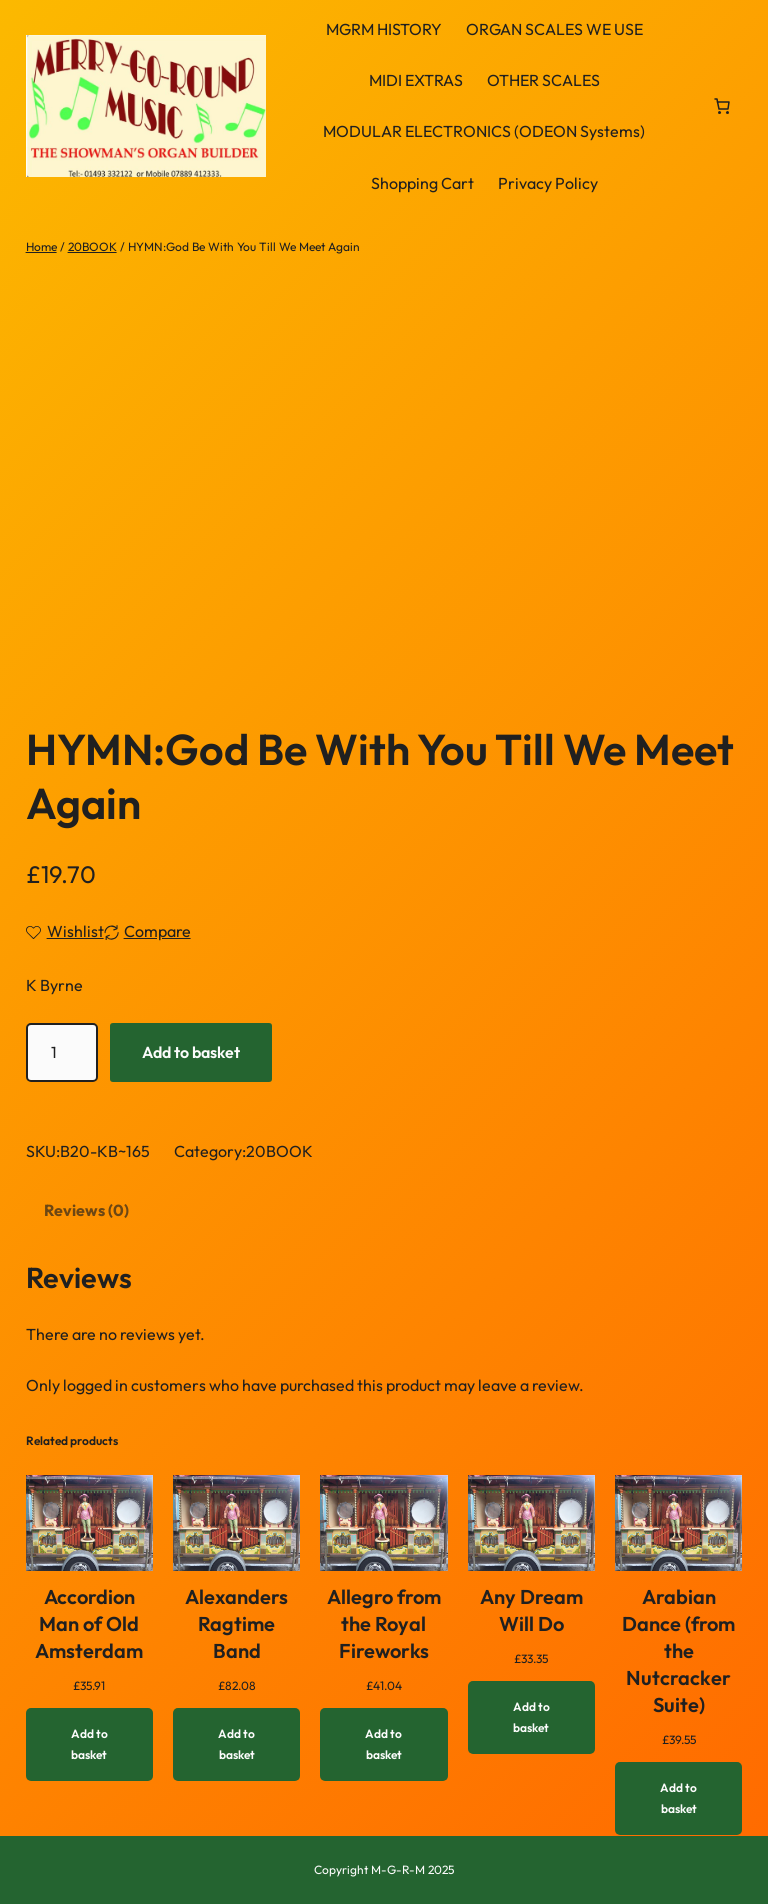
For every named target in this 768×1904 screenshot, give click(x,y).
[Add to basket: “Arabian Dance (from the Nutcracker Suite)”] (678, 1798)
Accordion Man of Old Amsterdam (89, 1623)
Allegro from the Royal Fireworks (384, 1623)
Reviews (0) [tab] (86, 1210)
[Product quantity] (62, 1052)
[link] (722, 106)
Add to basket (191, 1052)
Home (41, 246)
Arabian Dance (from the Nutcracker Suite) (678, 1650)
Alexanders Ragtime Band (236, 1623)
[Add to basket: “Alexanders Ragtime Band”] (236, 1744)
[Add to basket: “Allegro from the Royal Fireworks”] (383, 1744)
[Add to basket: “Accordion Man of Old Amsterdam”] (89, 1744)
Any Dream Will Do (531, 1610)
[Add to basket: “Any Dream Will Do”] (531, 1717)
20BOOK (92, 246)
